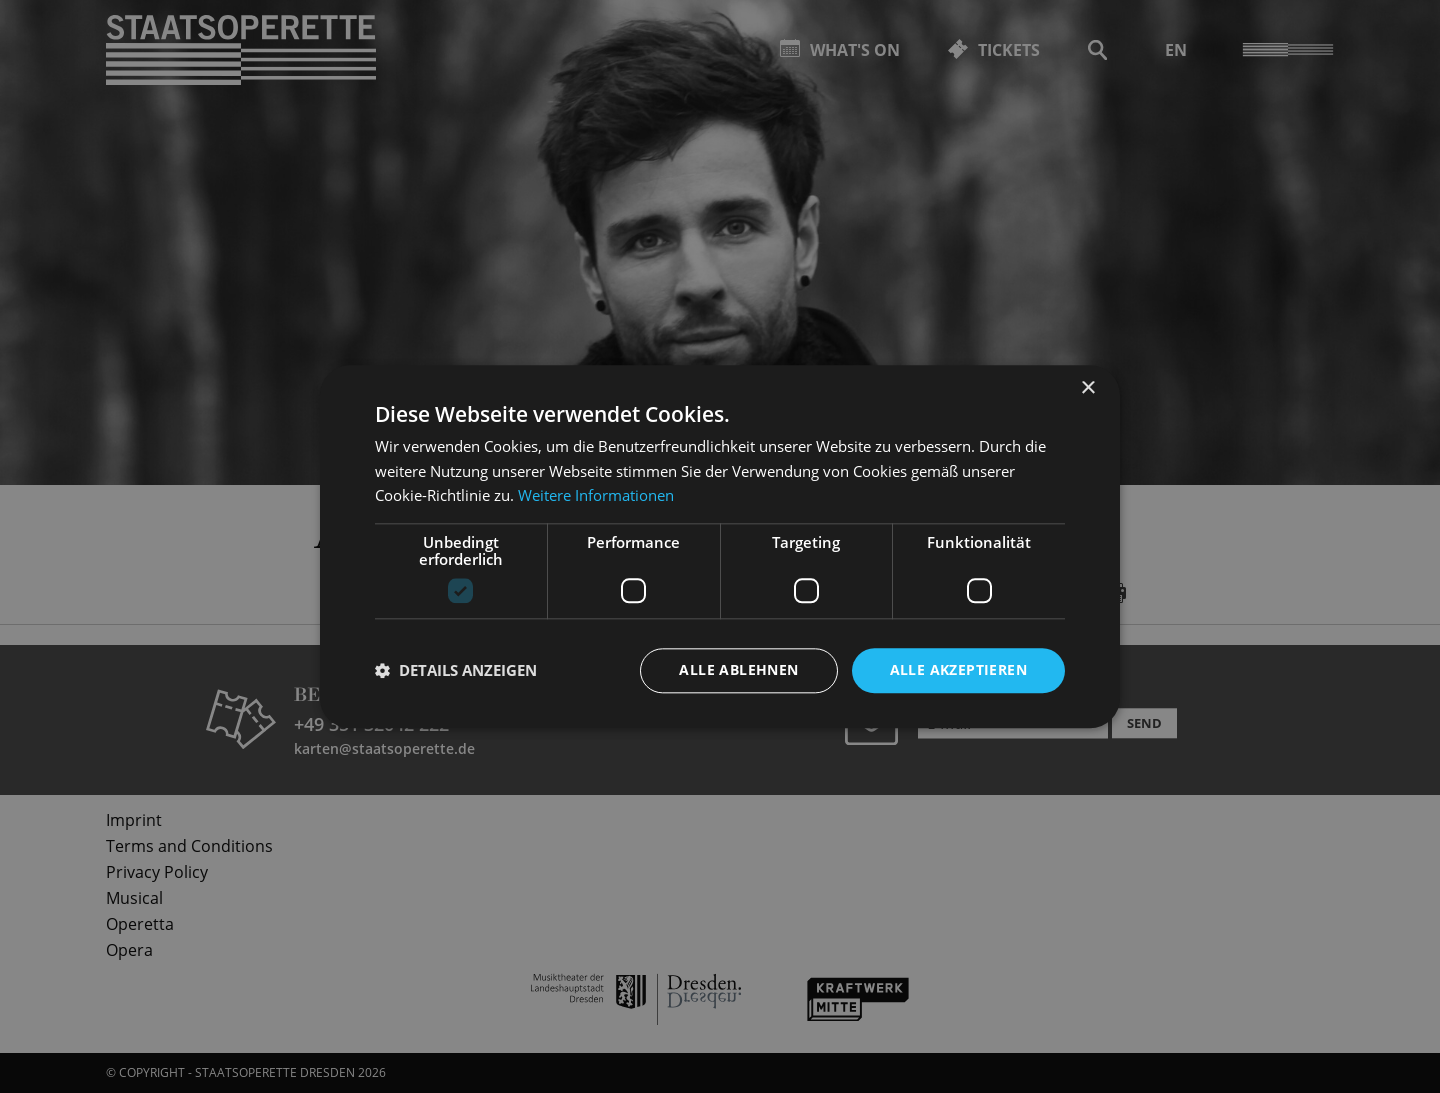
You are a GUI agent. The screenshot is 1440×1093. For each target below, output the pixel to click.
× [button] (1087, 388)
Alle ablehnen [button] (738, 669)
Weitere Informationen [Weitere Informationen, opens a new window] (596, 496)
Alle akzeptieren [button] (958, 669)
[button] (456, 671)
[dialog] (720, 546)
